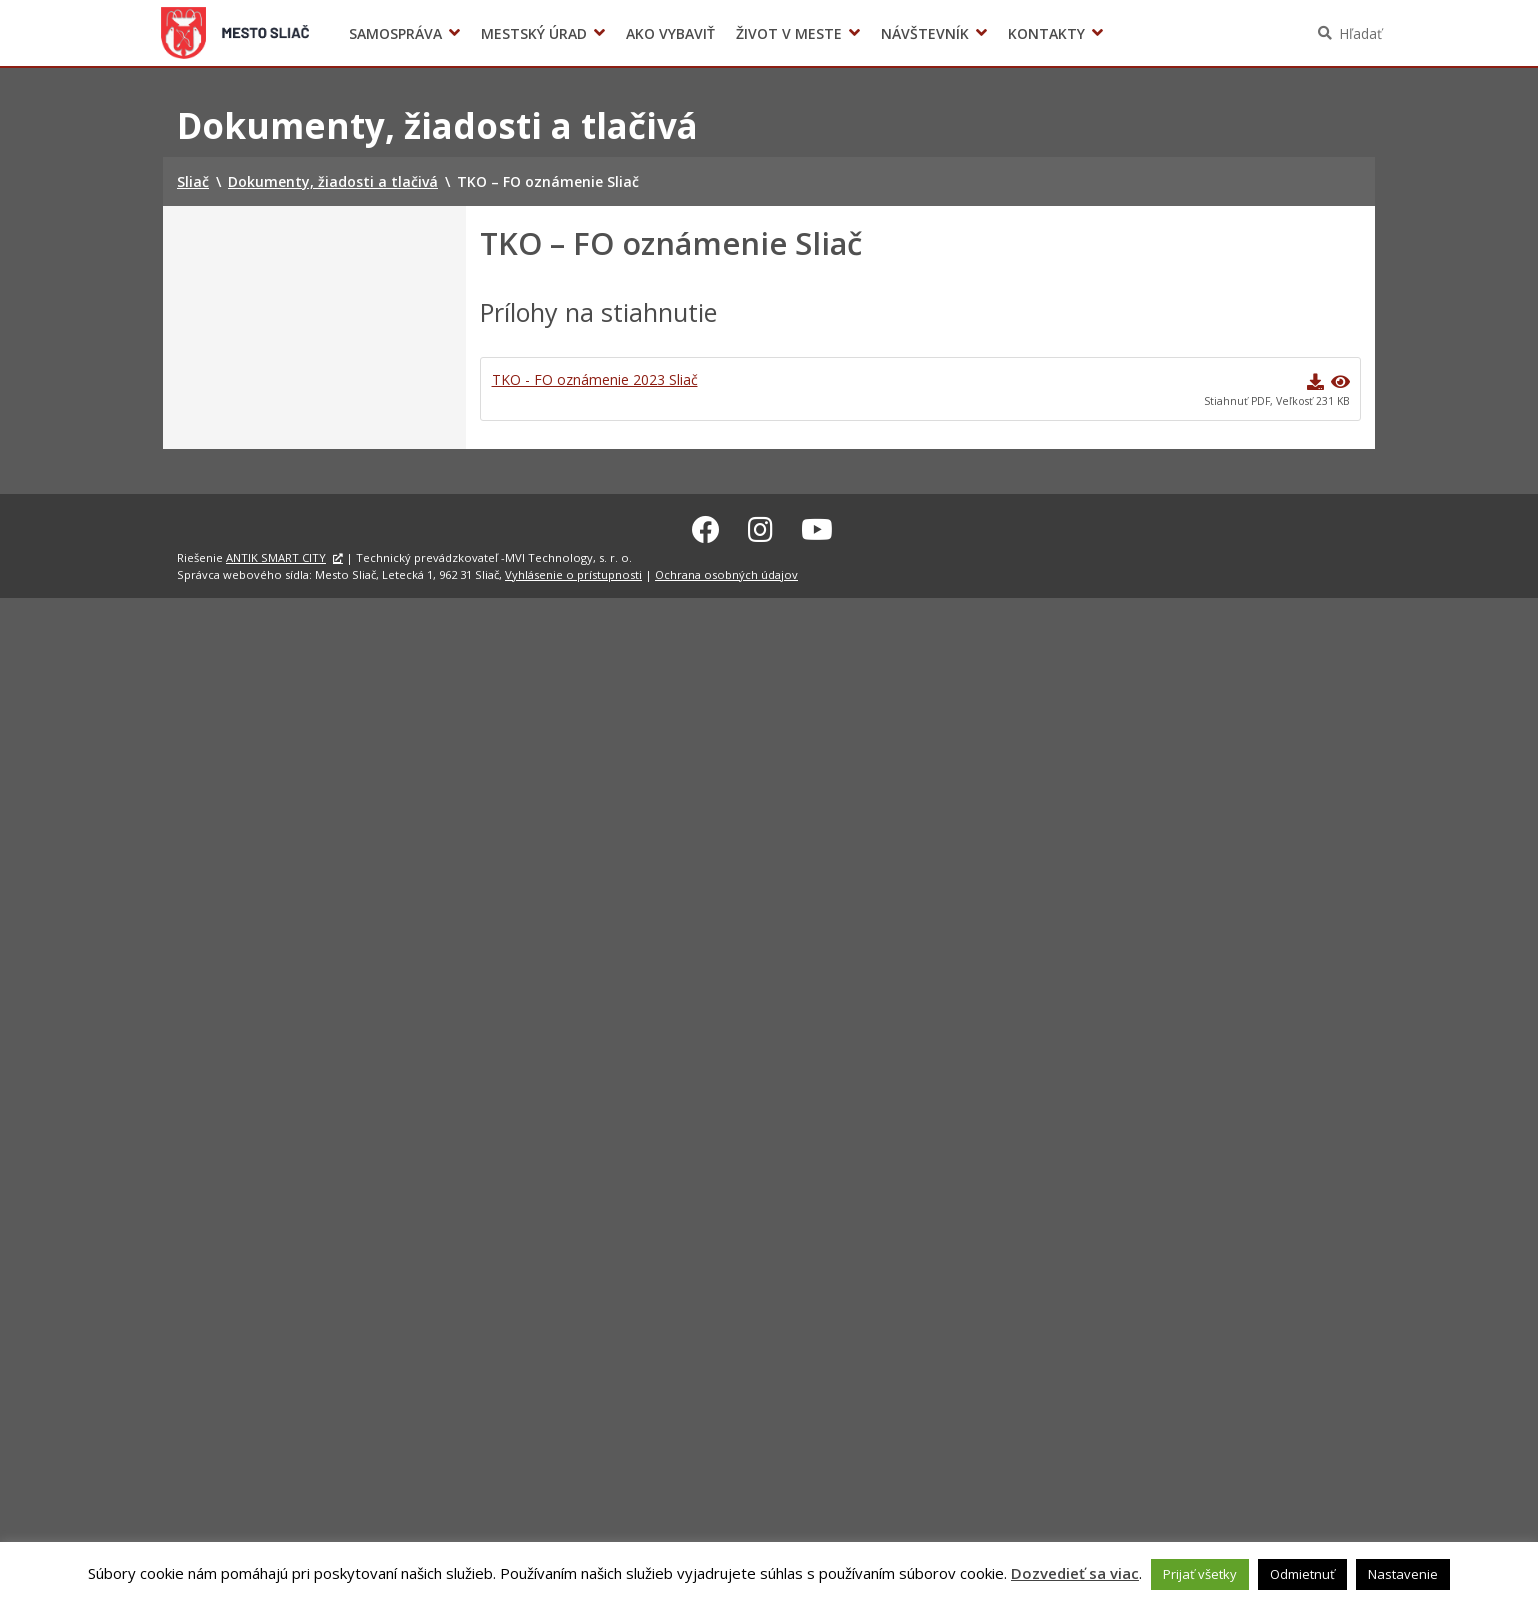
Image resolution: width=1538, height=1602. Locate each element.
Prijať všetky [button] (1200, 1574)
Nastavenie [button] (1403, 1574)
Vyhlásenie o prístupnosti (573, 571)
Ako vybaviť (670, 33)
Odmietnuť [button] (1302, 1574)
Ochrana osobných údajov (726, 571)
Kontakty (1046, 33)
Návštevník (925, 33)
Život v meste (789, 33)
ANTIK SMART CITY (276, 554)
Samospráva (395, 33)
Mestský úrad (534, 33)
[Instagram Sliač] (760, 526)
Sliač (235, 33)
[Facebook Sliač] (706, 526)
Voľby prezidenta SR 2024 (1137, 33)
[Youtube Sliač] (817, 526)
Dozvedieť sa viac (1075, 1573)
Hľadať (1360, 33)
